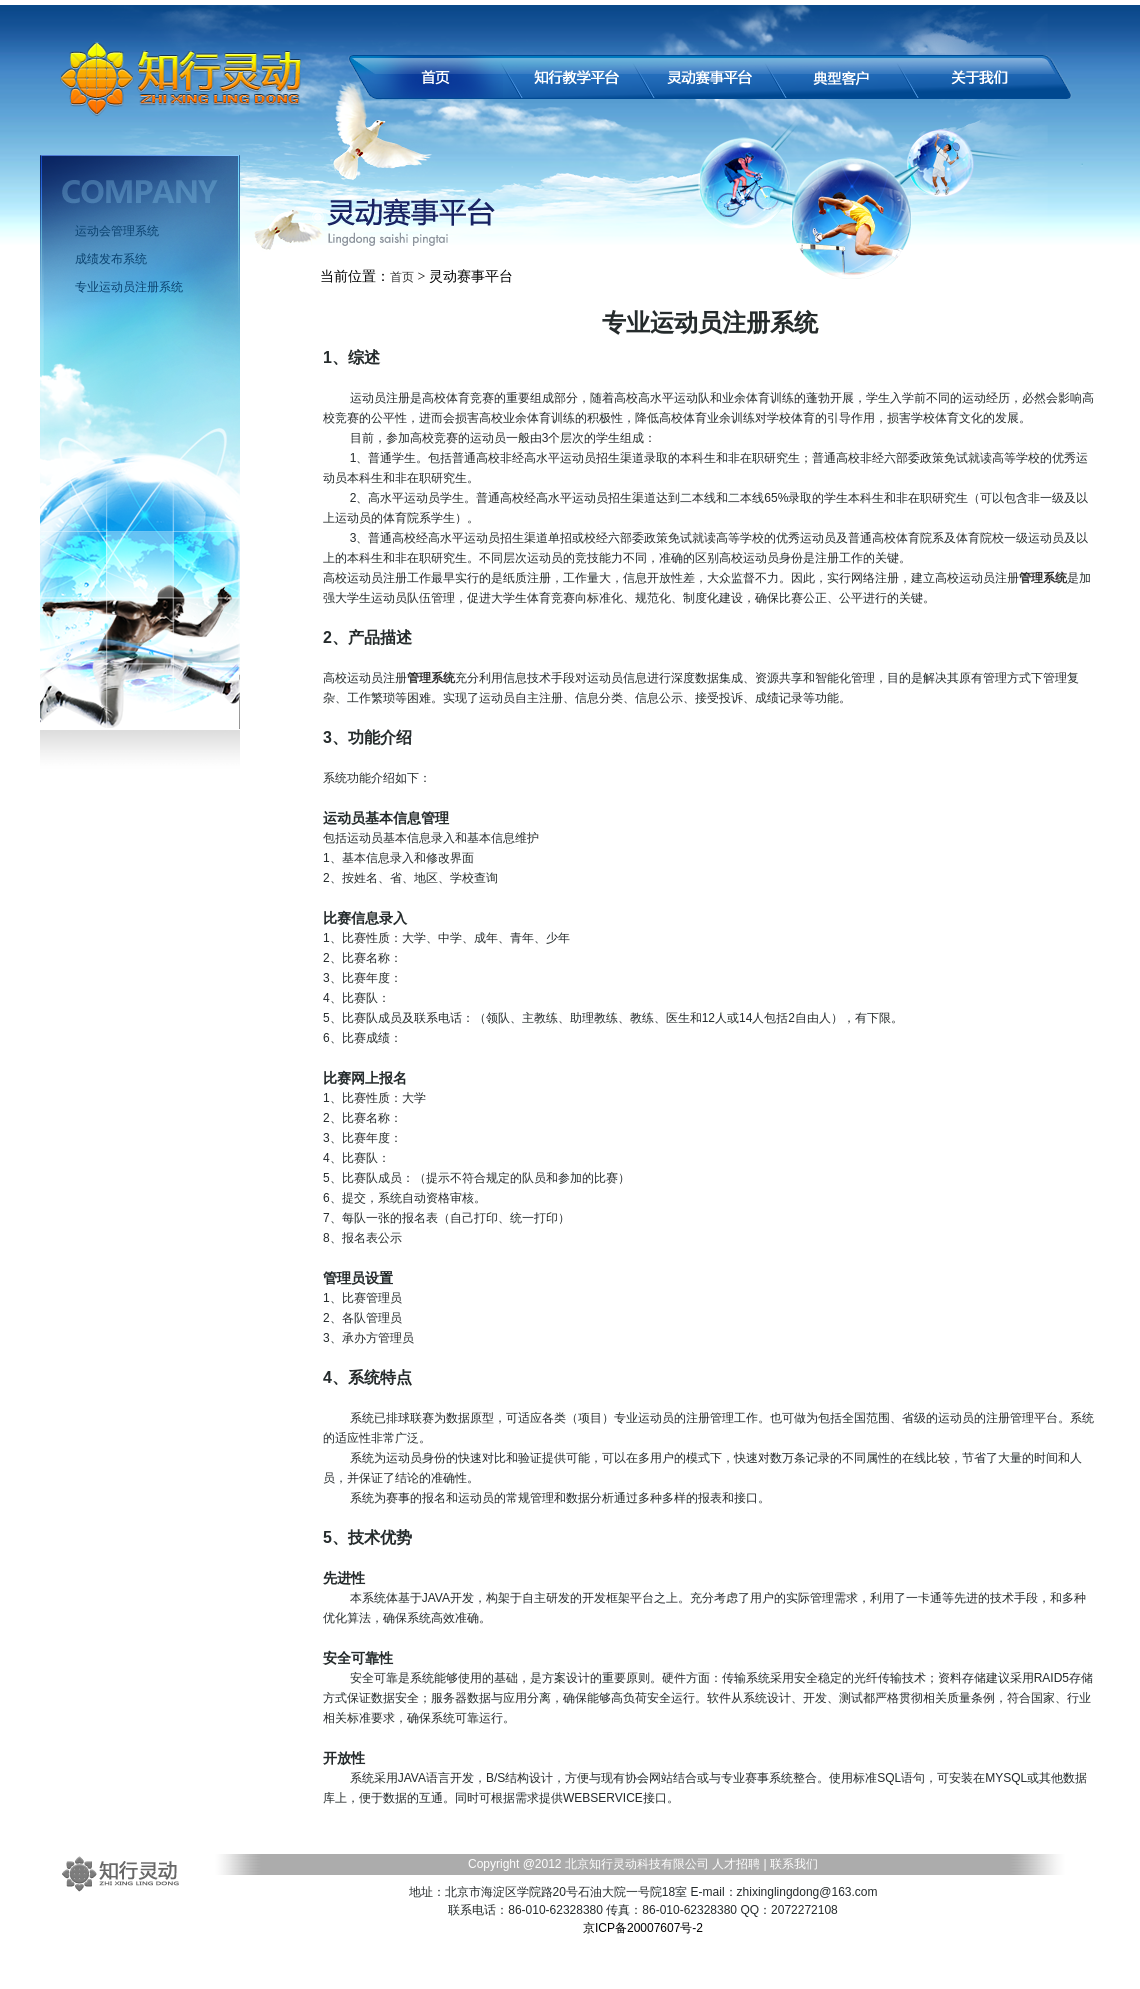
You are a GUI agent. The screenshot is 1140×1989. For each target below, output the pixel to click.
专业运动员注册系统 (129, 287)
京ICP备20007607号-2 (643, 1928)
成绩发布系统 (111, 259)
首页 (402, 277)
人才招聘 (736, 1864)
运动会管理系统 (117, 231)
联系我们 (792, 1864)
